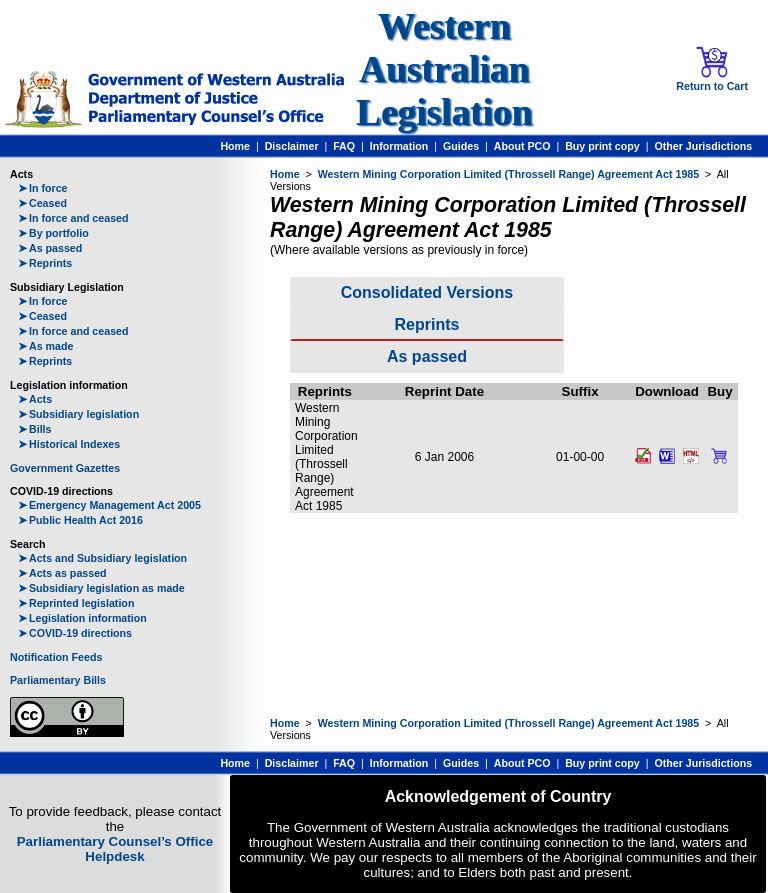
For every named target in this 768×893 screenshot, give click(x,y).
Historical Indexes (69, 444)
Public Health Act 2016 (80, 520)
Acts (35, 399)
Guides (461, 146)
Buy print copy (602, 146)
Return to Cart (712, 69)
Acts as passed (62, 573)
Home (235, 146)
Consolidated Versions (427, 292)
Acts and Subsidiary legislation (102, 558)
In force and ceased (73, 218)
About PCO (522, 146)
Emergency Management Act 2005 (109, 505)
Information (399, 146)
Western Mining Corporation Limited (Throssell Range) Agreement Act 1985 (509, 174)
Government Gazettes (65, 468)
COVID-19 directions (75, 633)
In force (43, 188)
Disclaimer (292, 146)
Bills (35, 429)
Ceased (42, 203)
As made (45, 346)
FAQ (344, 146)
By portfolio (53, 233)
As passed (50, 248)
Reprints (45, 263)
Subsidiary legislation (78, 414)
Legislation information (82, 618)
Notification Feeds (56, 657)
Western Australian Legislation (444, 69)
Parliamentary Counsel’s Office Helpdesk (115, 849)
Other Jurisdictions (703, 146)
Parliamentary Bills (58, 680)
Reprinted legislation (76, 603)
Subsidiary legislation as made (101, 588)
